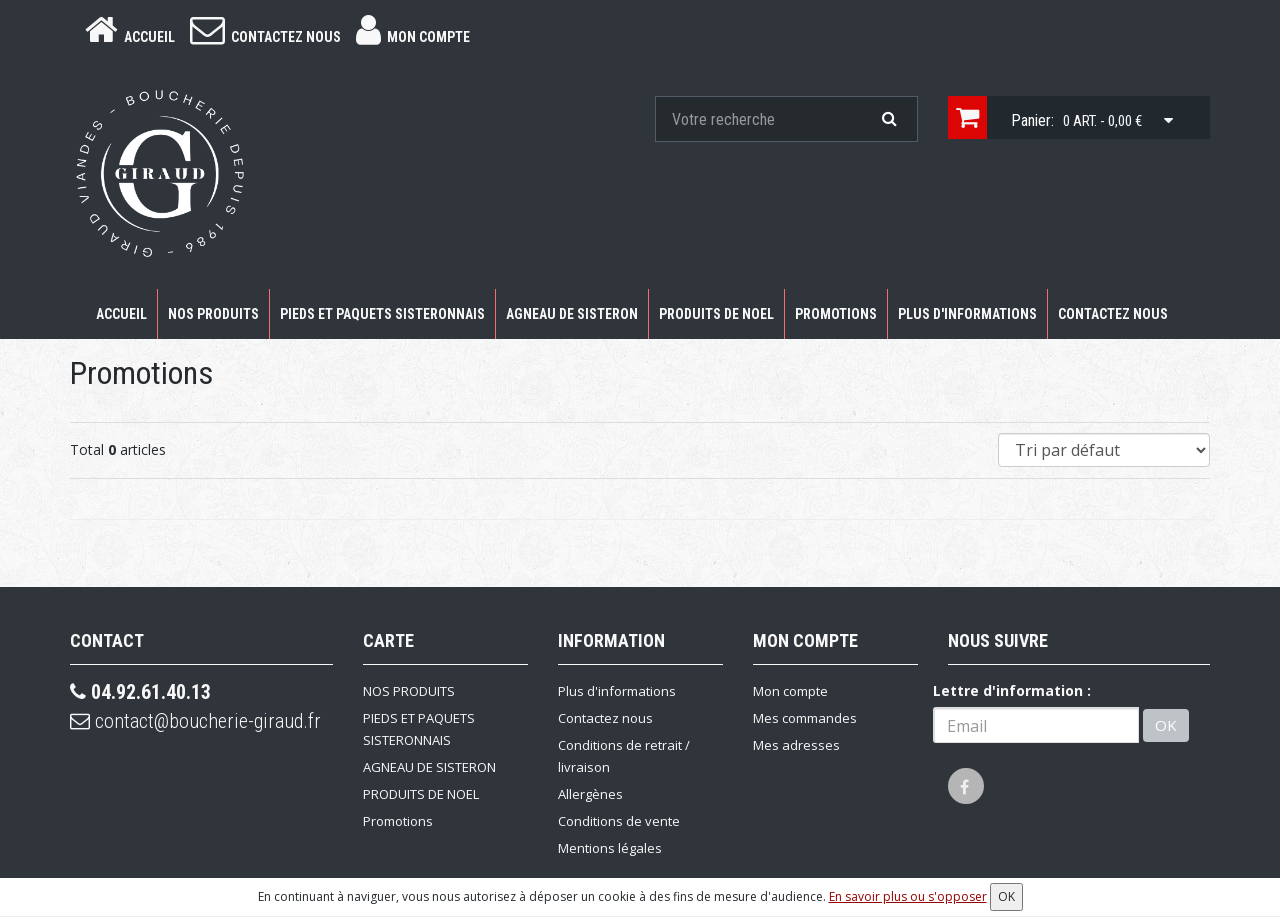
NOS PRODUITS (213, 314)
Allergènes (590, 794)
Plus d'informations (967, 314)
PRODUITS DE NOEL (716, 314)
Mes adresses (796, 745)
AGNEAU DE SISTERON (572, 314)
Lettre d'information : (1012, 690)
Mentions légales (610, 848)
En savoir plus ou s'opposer (908, 896)
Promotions (836, 314)
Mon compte (790, 691)
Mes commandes (805, 718)
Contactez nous (1113, 314)
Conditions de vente (619, 821)
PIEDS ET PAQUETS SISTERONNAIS (382, 314)
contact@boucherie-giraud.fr (195, 721)
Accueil (121, 314)
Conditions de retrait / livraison (624, 756)
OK (1166, 725)
